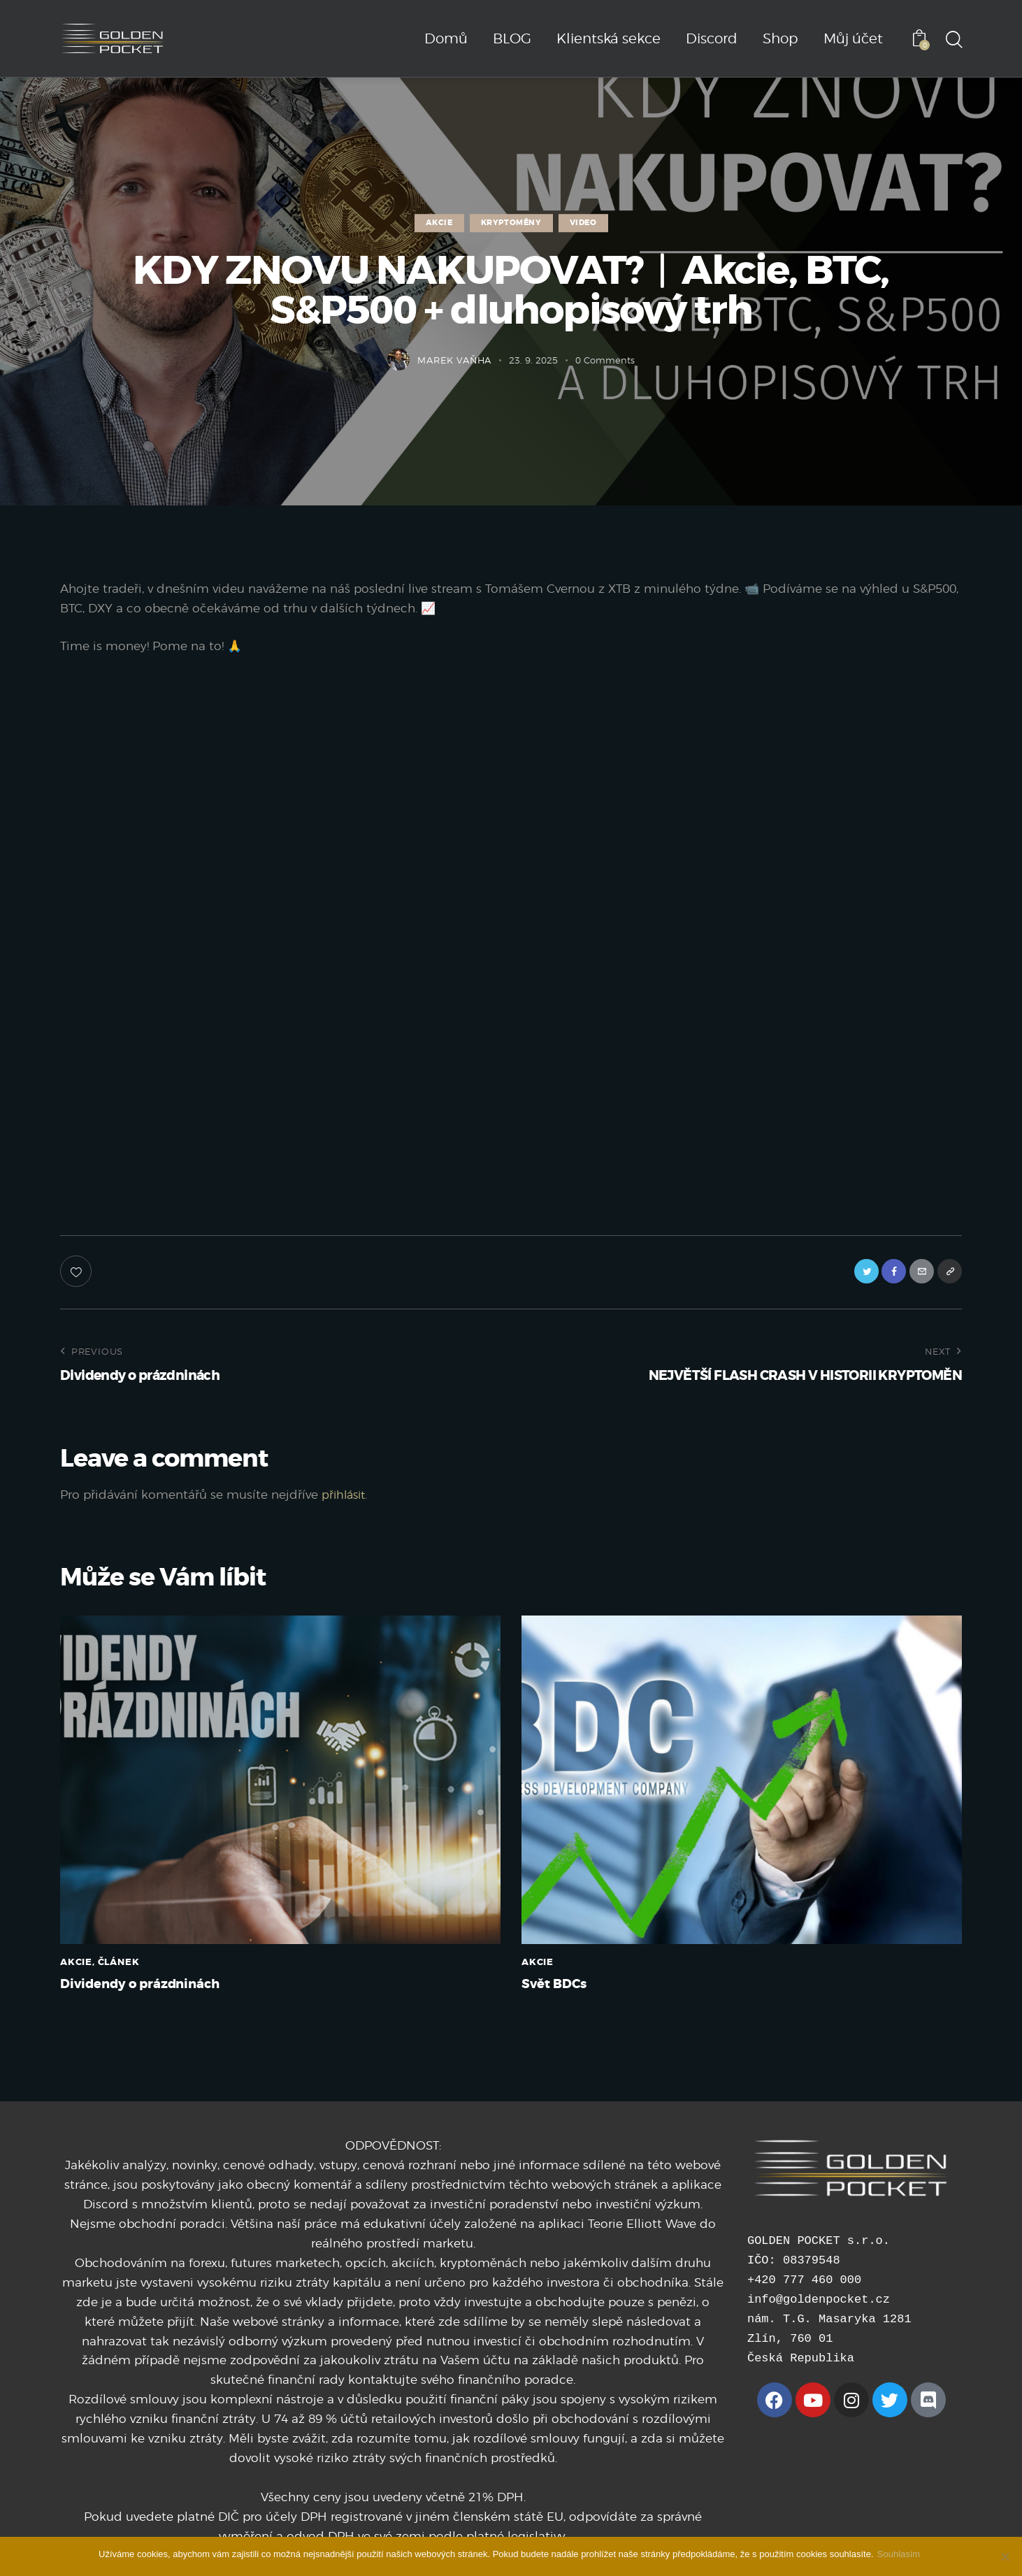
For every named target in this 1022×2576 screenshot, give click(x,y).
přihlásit (345, 1499)
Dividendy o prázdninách (161, 1992)
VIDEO (583, 222)
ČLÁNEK (119, 1967)
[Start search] (953, 40)
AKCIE (439, 222)
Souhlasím (902, 2554)
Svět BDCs (563, 1992)
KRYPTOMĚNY (511, 222)
